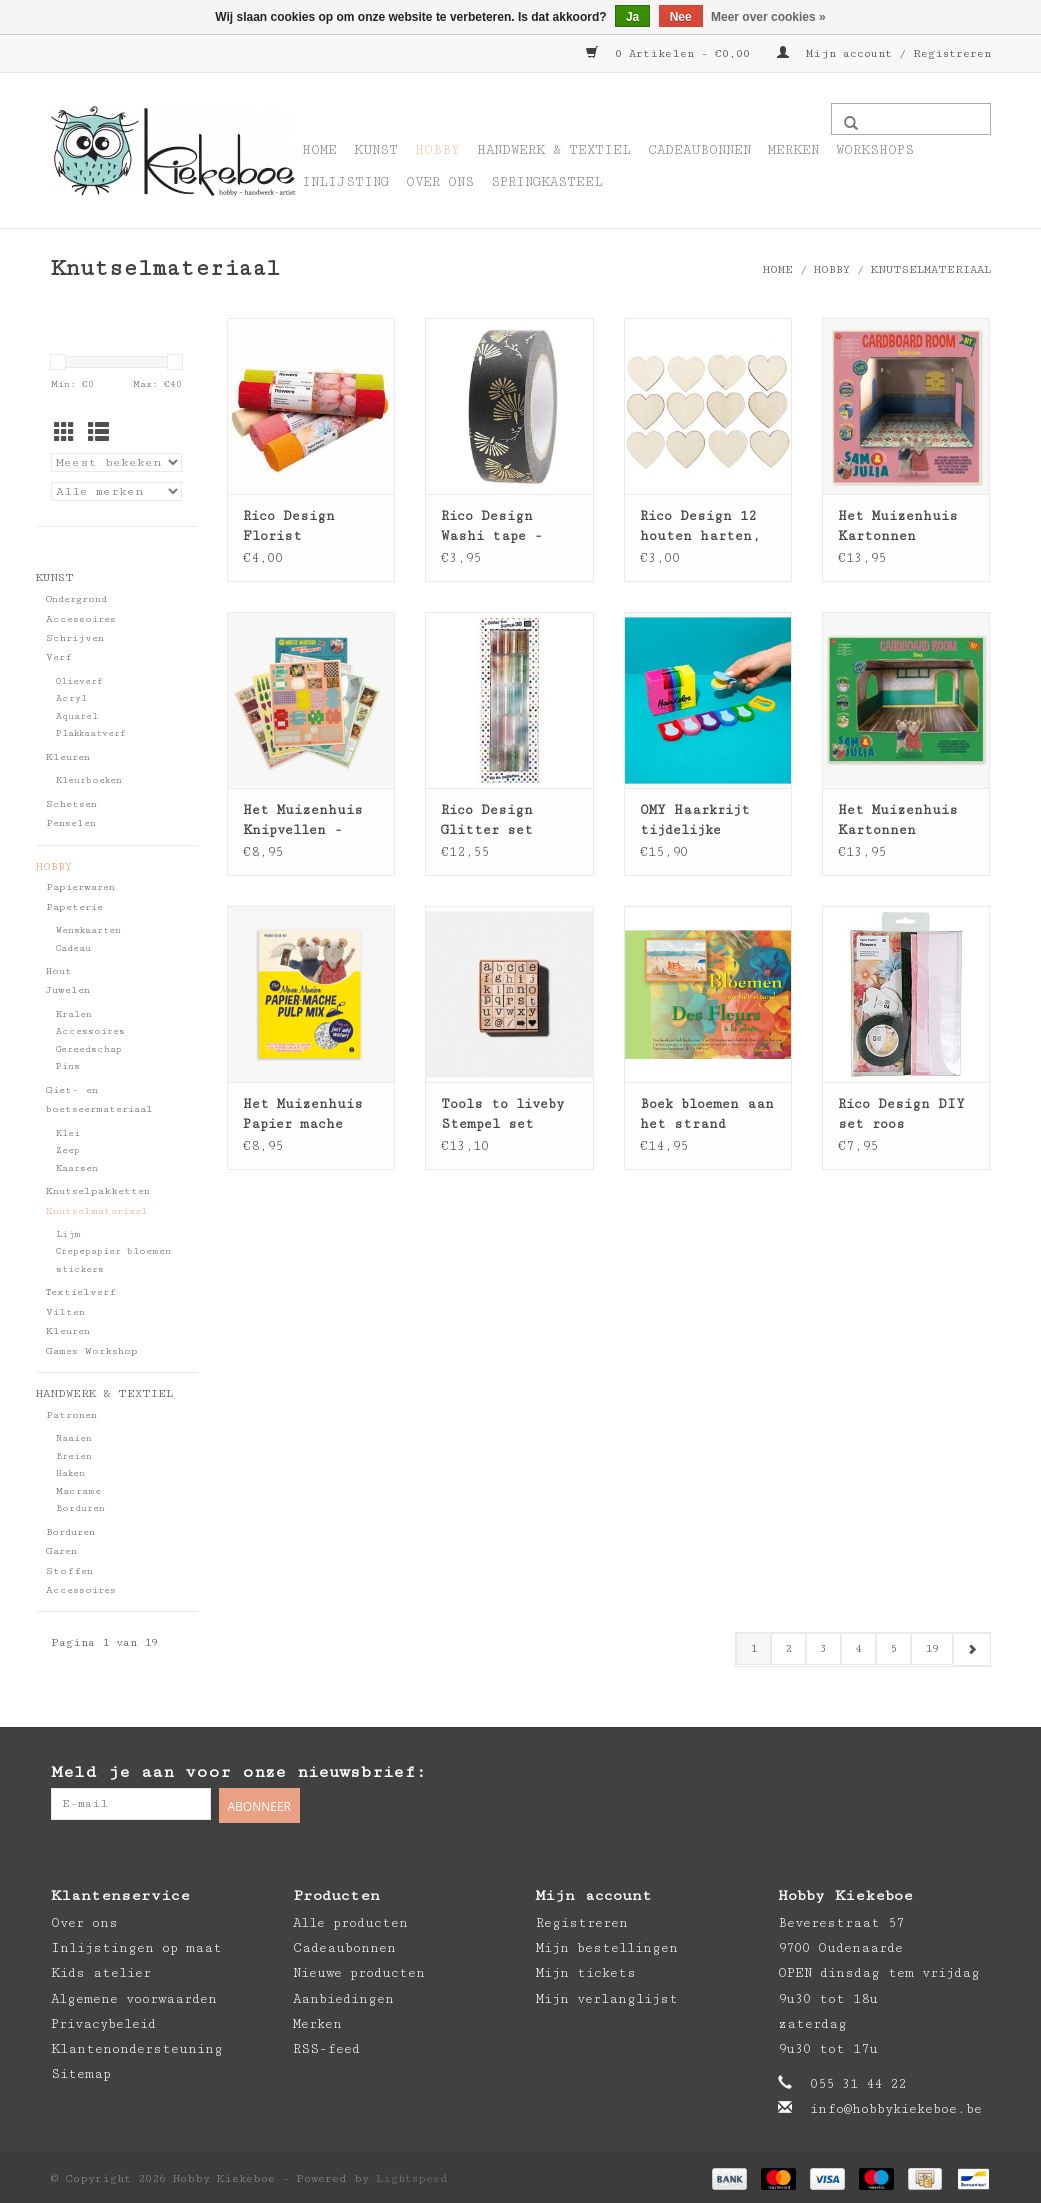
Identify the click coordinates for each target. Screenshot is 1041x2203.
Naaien (74, 1438)
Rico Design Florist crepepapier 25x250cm (289, 527)
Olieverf (79, 681)
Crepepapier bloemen (113, 1251)
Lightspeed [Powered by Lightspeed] (412, 2176)
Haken (70, 1473)
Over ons (440, 182)
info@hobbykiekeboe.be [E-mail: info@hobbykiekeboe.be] (896, 2108)
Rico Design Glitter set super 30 (487, 821)
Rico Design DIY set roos (901, 1114)
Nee (681, 17)
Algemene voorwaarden (134, 1997)
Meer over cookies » (768, 17)
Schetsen (71, 804)
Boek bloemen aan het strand (707, 1114)
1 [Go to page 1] (753, 1648)
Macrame (78, 1491)
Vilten (65, 1312)
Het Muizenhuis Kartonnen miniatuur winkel (905, 821)
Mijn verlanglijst (607, 1997)
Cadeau (73, 948)
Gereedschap (89, 1049)
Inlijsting (345, 182)
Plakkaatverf (91, 733)
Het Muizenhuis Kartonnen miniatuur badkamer (898, 527)
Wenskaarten (88, 930)
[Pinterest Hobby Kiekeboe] (934, 1773)
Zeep (68, 1150)
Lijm (68, 1234)
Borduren (80, 1508)
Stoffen (69, 1571)
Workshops (875, 150)
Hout (59, 971)
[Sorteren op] (117, 462)
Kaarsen (77, 1168)
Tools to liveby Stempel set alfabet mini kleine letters (502, 1115)
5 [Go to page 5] (893, 1648)
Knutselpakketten (98, 1191)
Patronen (71, 1415)
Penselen (71, 823)
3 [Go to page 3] (823, 1648)
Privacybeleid (103, 2022)
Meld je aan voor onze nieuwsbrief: (238, 1772)
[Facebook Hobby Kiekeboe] (894, 1773)
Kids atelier (101, 1972)
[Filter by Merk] (117, 491)
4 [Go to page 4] (858, 1648)
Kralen (74, 1014)
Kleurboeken (89, 780)
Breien (74, 1456)
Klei (68, 1133)
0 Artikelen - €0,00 (671, 53)
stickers (80, 1269)
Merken (793, 150)
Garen (61, 1551)
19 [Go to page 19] (932, 1648)
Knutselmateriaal (931, 269)
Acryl (71, 698)
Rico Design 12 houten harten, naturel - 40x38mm (700, 527)
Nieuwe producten (359, 1972)
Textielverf (81, 1292)
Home (319, 150)
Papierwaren (80, 887)
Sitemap (81, 2072)
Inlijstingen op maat (136, 1946)
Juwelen (68, 990)
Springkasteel (547, 182)
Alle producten (350, 1921)
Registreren (582, 1921)
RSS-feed (326, 2047)
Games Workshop (92, 1351)
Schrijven (75, 638)
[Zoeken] (911, 119)
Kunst (376, 150)
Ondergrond (76, 599)
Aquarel (77, 716)
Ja (632, 17)
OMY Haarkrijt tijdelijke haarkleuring (695, 821)
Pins (68, 1066)
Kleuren (68, 757)
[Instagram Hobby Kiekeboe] (974, 1773)
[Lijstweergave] (98, 434)
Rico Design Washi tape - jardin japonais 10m (504, 527)
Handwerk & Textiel (554, 150)
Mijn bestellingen (607, 1946)
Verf (59, 657)
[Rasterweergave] (64, 434)
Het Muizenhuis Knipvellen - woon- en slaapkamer (303, 821)
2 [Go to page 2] (788, 1648)
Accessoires (81, 619)
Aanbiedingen (343, 1997)
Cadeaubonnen (699, 150)
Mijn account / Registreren (884, 53)
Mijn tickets (586, 1972)
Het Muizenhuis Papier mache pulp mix (303, 1115)
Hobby (437, 150)
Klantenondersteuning (137, 2047)
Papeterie (74, 907)
